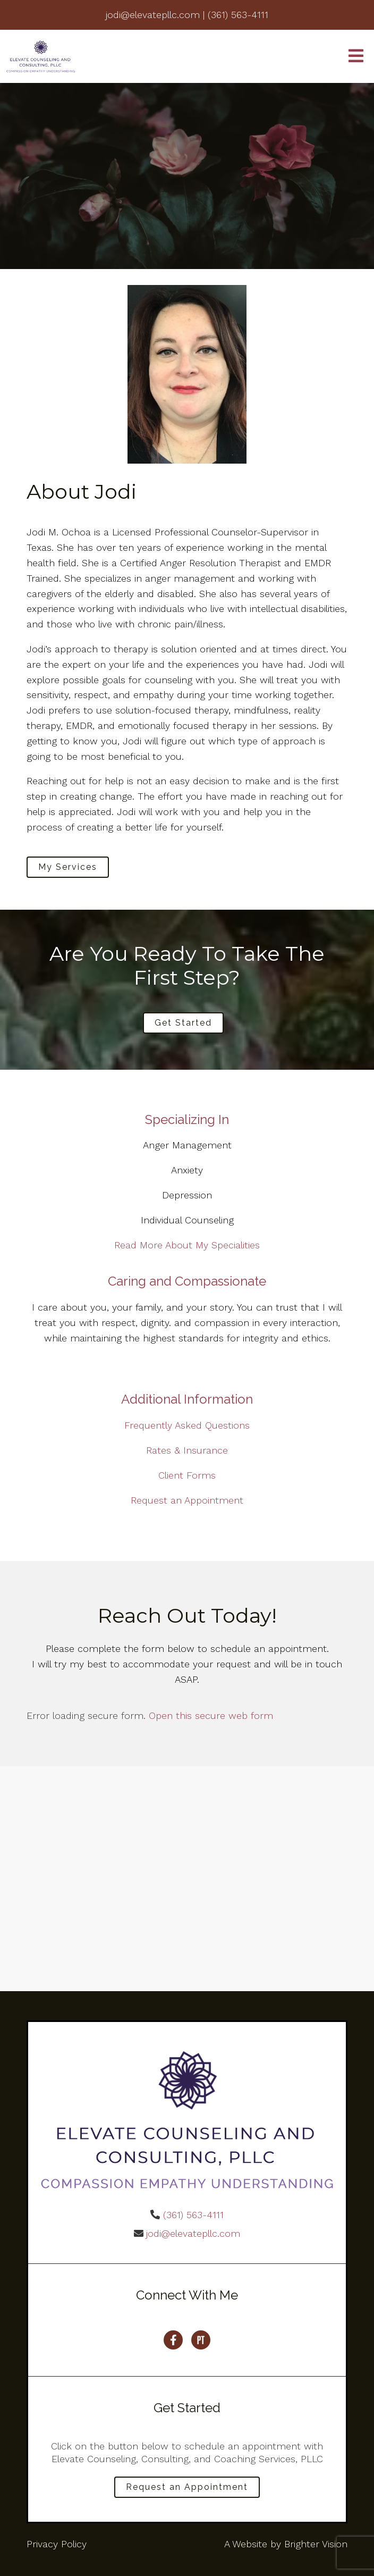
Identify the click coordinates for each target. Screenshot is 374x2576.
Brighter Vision (315, 2543)
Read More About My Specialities (187, 1245)
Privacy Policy (57, 2543)
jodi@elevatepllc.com (193, 2233)
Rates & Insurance (187, 1450)
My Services (67, 867)
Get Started (183, 1023)
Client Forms (187, 1475)
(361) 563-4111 (193, 2214)
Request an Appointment (187, 1500)
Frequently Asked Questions (187, 1425)
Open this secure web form (211, 1715)
